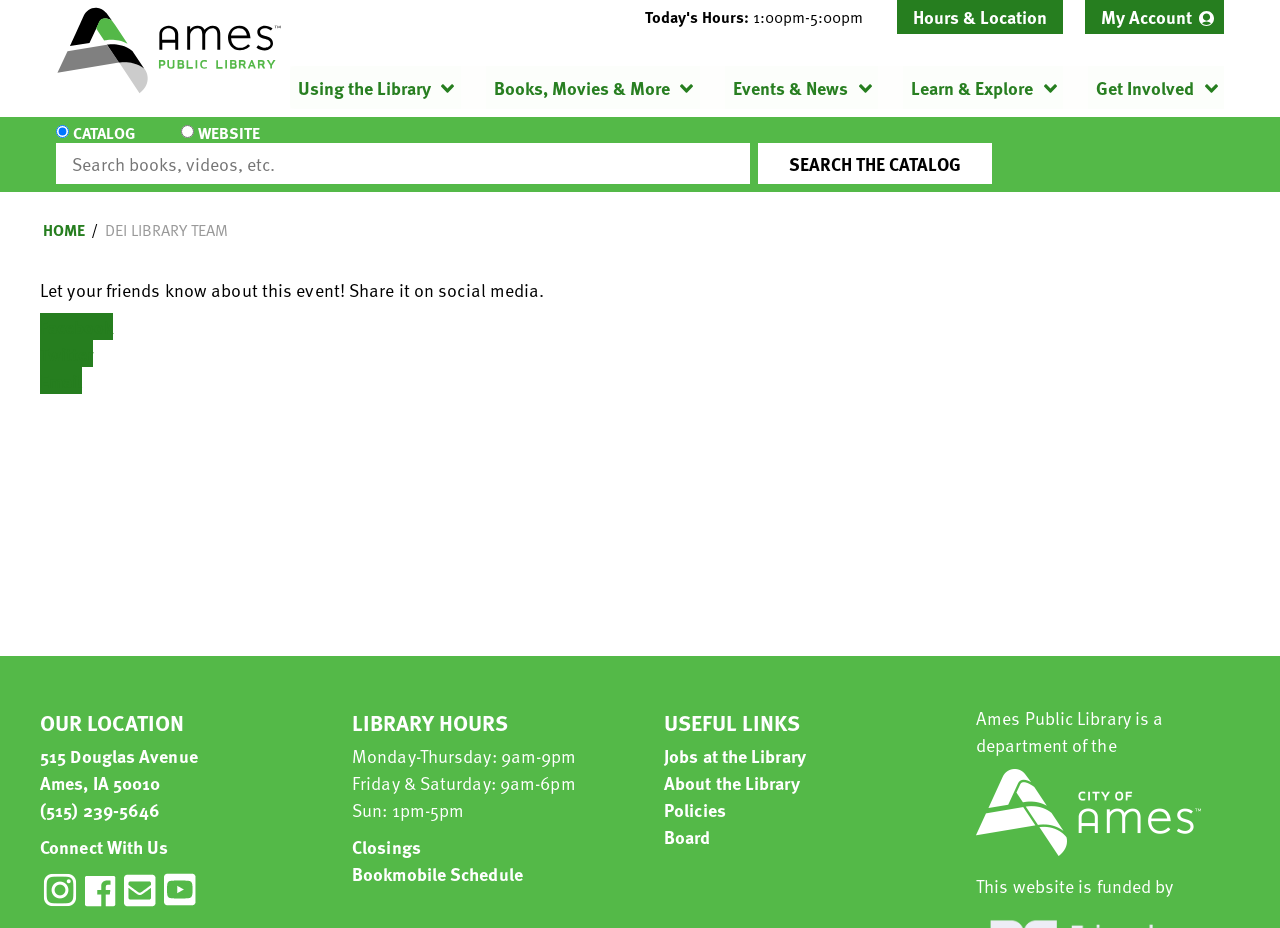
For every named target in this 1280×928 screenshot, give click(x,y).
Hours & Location (980, 16)
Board (687, 818)
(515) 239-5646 (100, 791)
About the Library (732, 764)
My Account (1146, 16)
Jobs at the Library (735, 737)
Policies (695, 791)
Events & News (790, 87)
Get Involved (1145, 87)
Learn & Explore (972, 87)
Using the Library (364, 87)
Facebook (76, 308)
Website (225, 146)
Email (61, 362)
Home (64, 212)
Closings (386, 828)
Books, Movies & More (582, 87)
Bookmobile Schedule (437, 855)
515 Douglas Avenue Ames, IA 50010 (119, 751)
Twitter (66, 335)
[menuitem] (1154, 17)
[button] (762, 17)
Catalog (104, 146)
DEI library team (166, 212)
